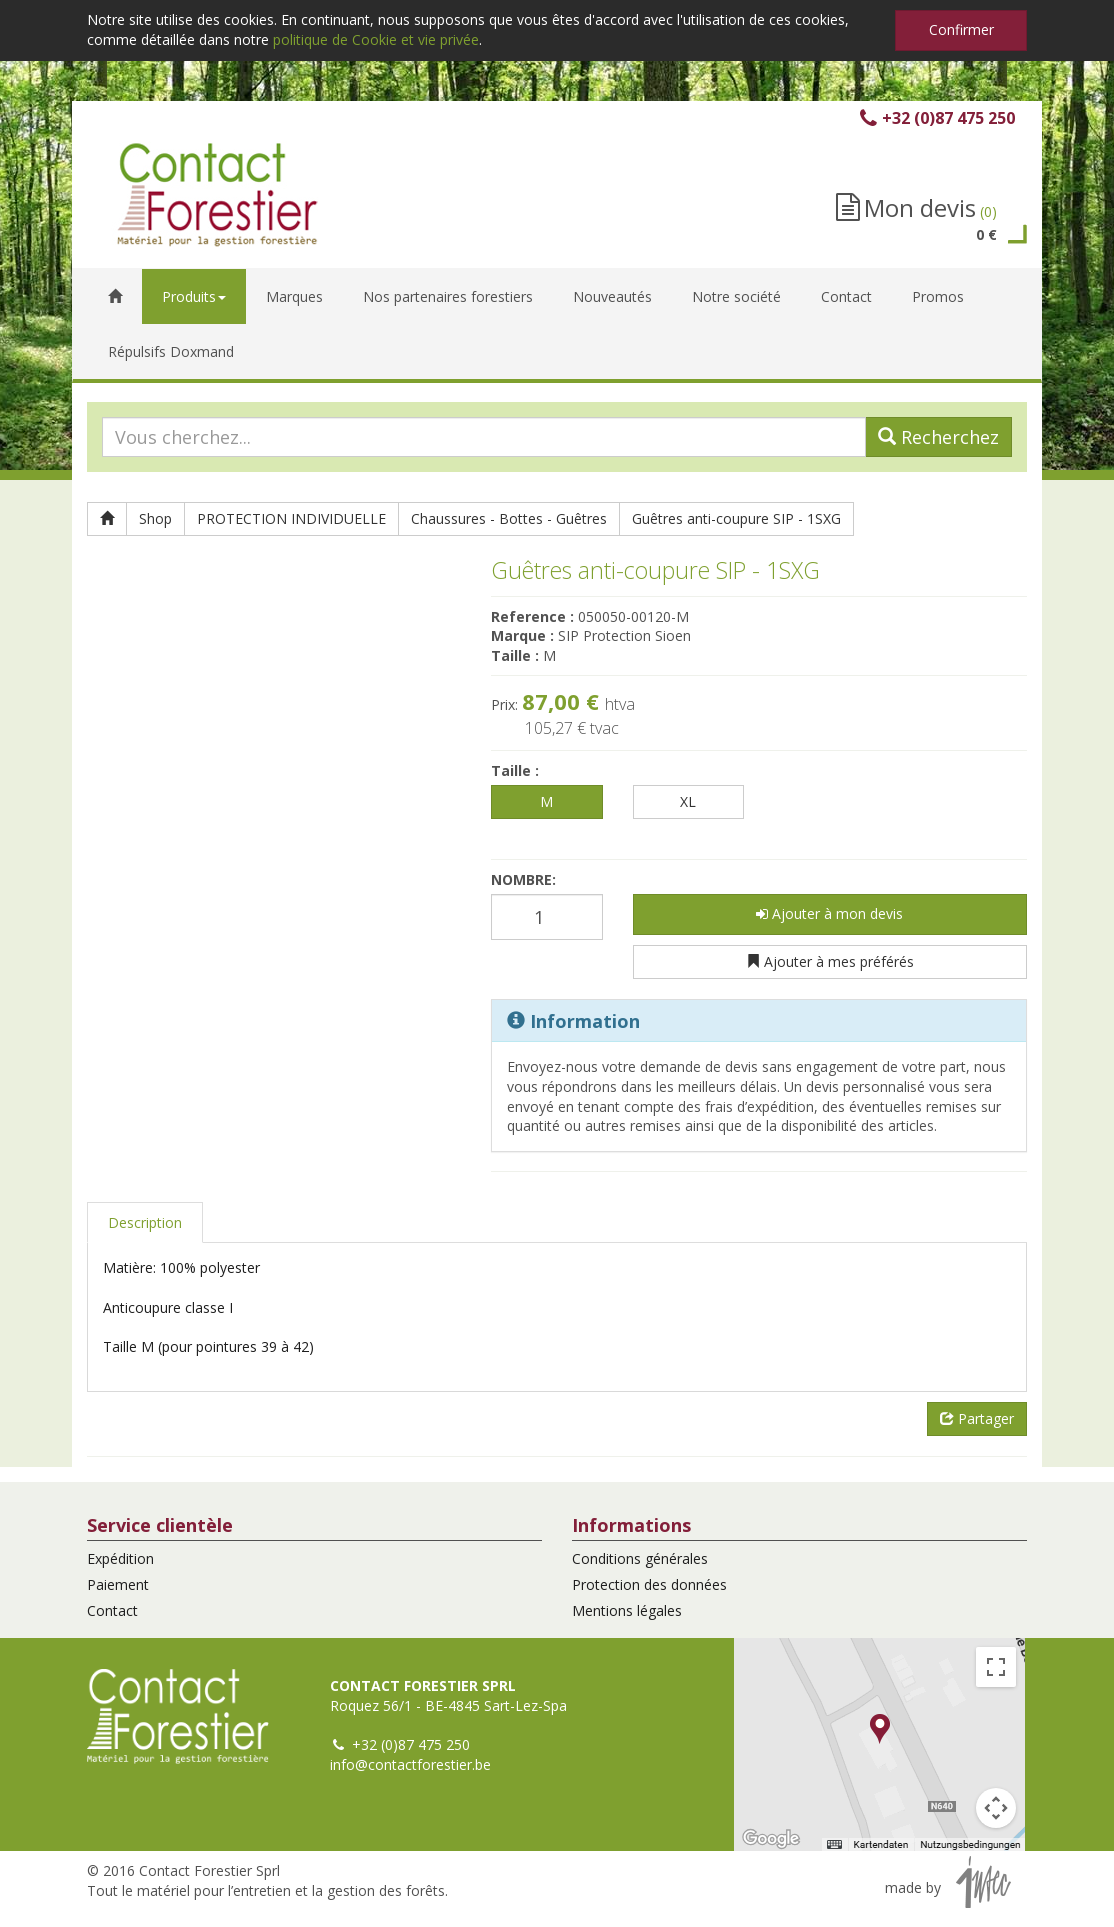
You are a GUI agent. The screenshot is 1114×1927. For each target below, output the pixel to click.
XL (688, 801)
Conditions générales (640, 1558)
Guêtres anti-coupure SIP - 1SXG (736, 518)
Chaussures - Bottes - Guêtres (509, 518)
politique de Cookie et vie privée (376, 39)
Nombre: (523, 879)
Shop (155, 518)
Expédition (120, 1558)
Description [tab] (145, 1222)
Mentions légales (627, 1610)
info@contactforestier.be (410, 1764)
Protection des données (649, 1584)
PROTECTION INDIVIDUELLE (291, 518)
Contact (112, 1610)
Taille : (515, 770)
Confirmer (961, 29)
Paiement (118, 1584)
